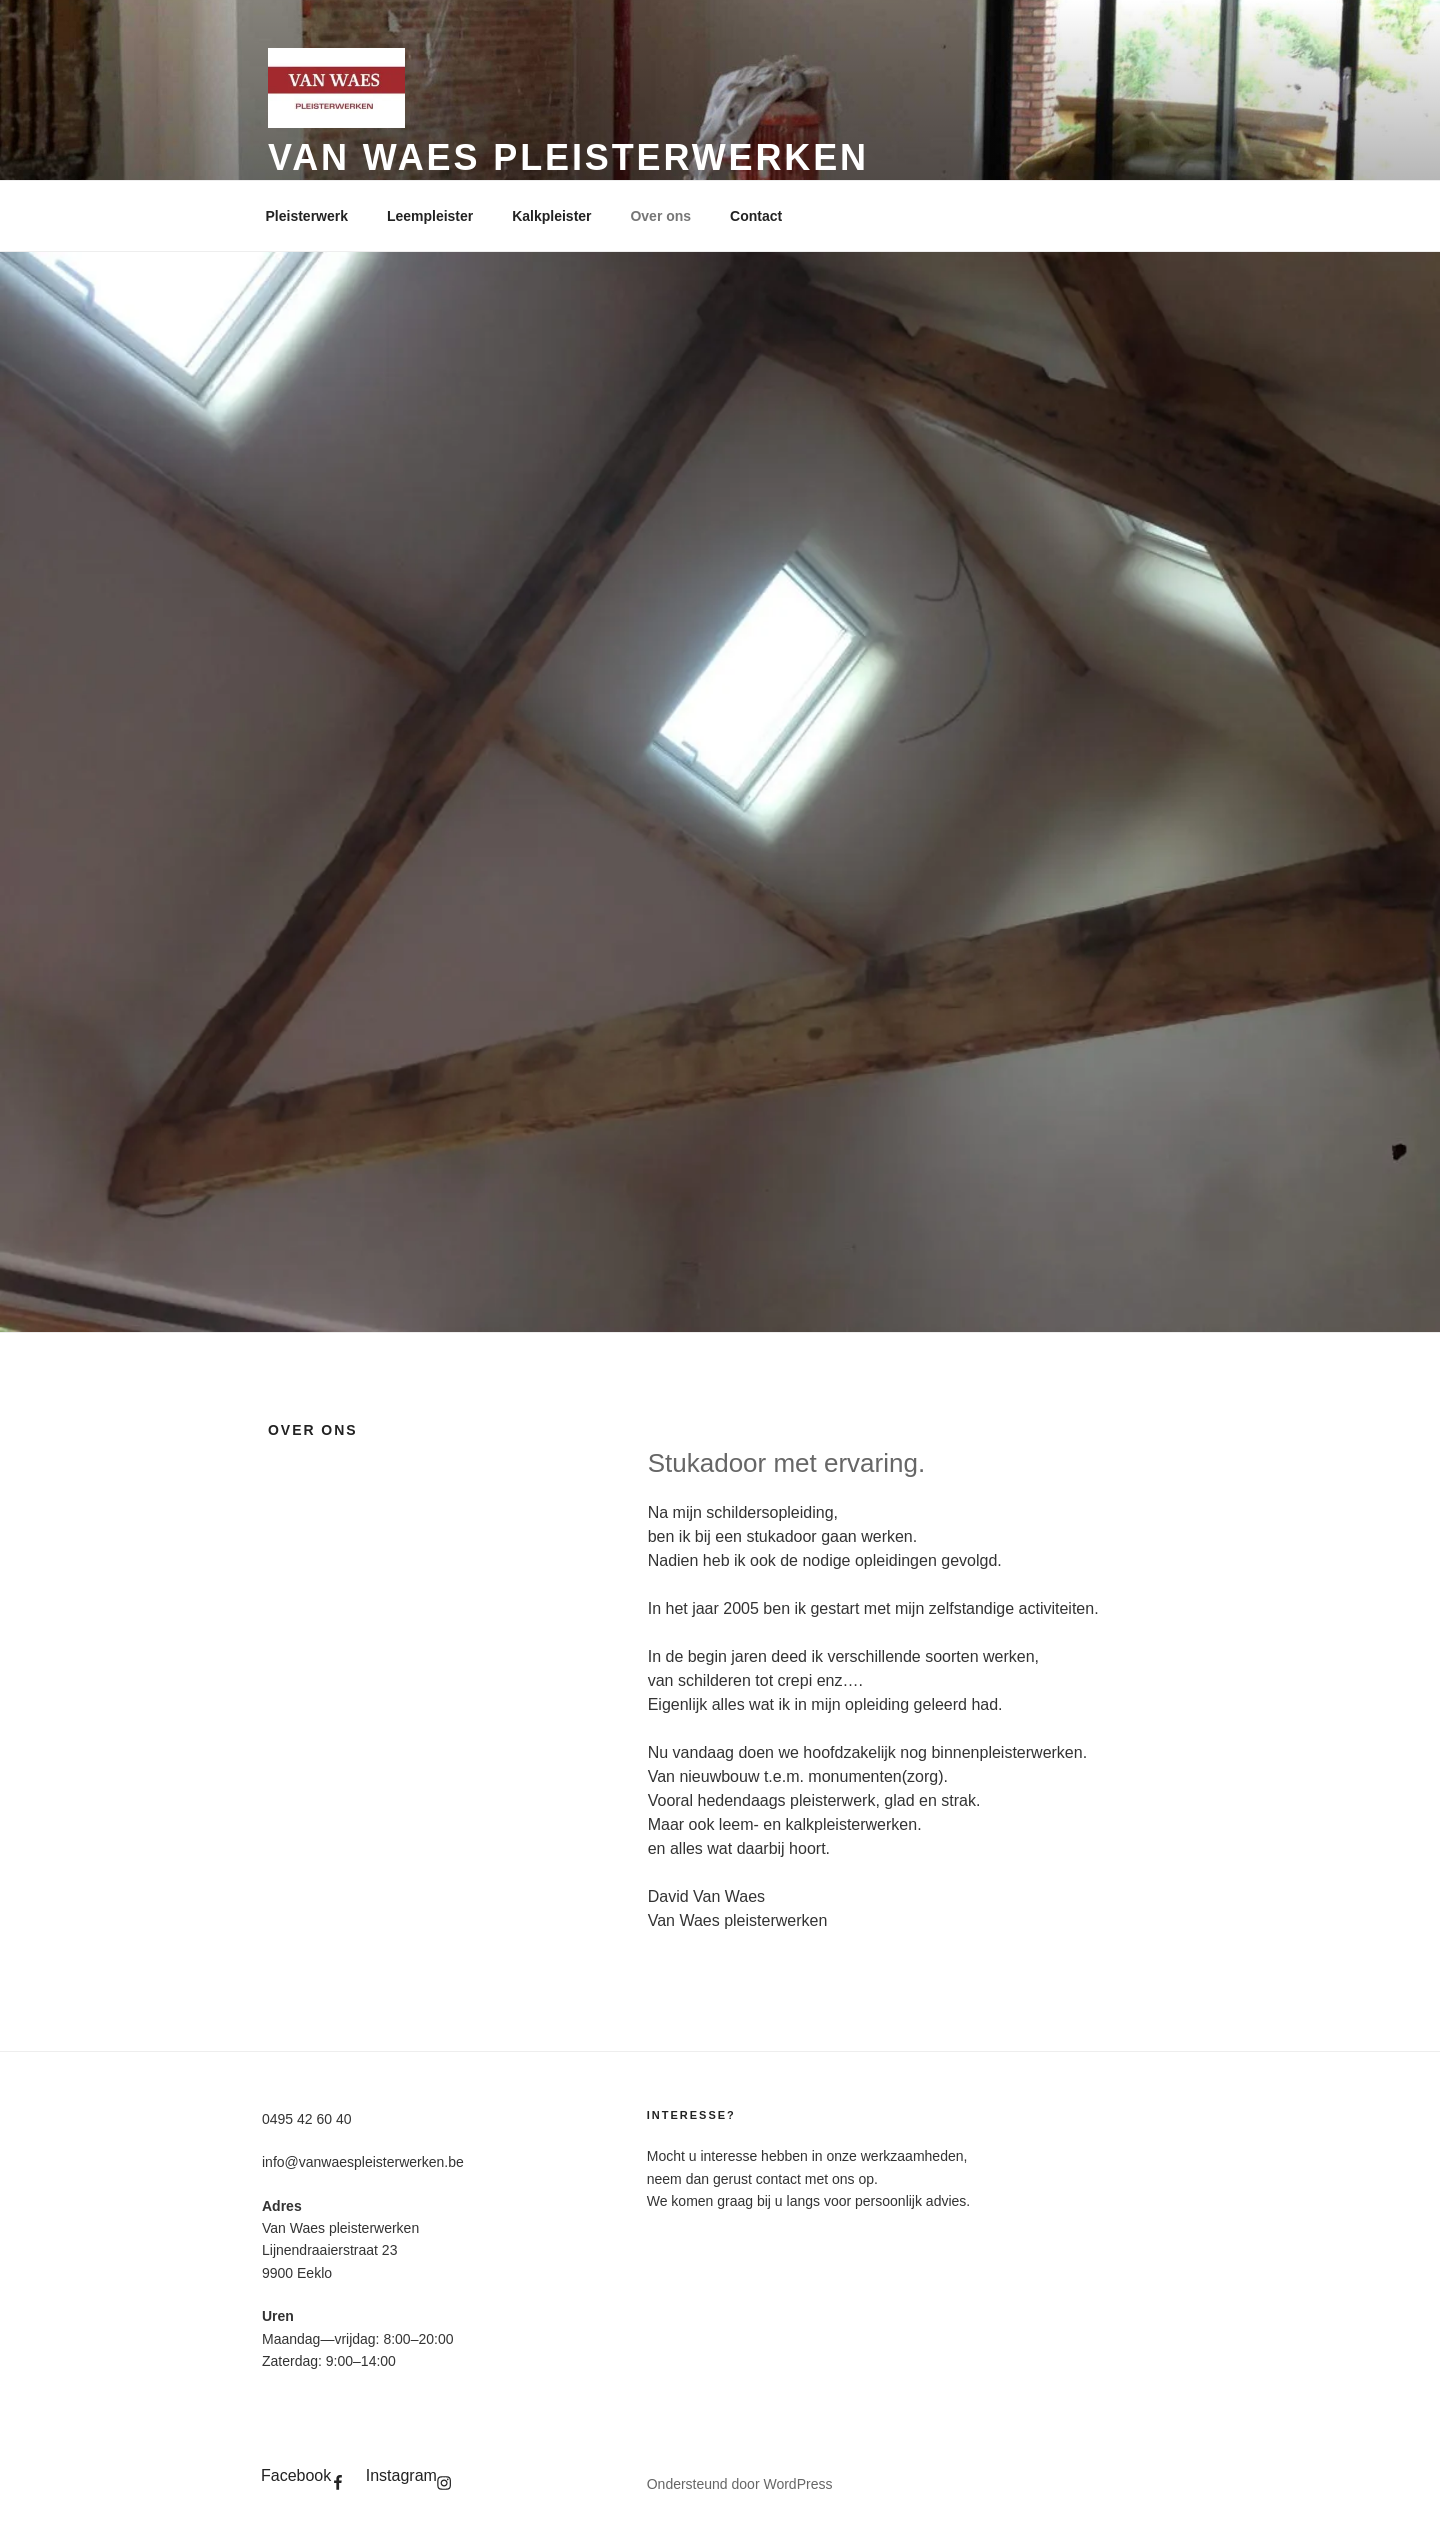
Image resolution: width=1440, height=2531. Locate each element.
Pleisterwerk (307, 216)
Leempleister (430, 216)
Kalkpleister (551, 216)
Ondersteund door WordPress (740, 2484)
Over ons (660, 216)
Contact (756, 216)
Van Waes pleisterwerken (568, 157)
